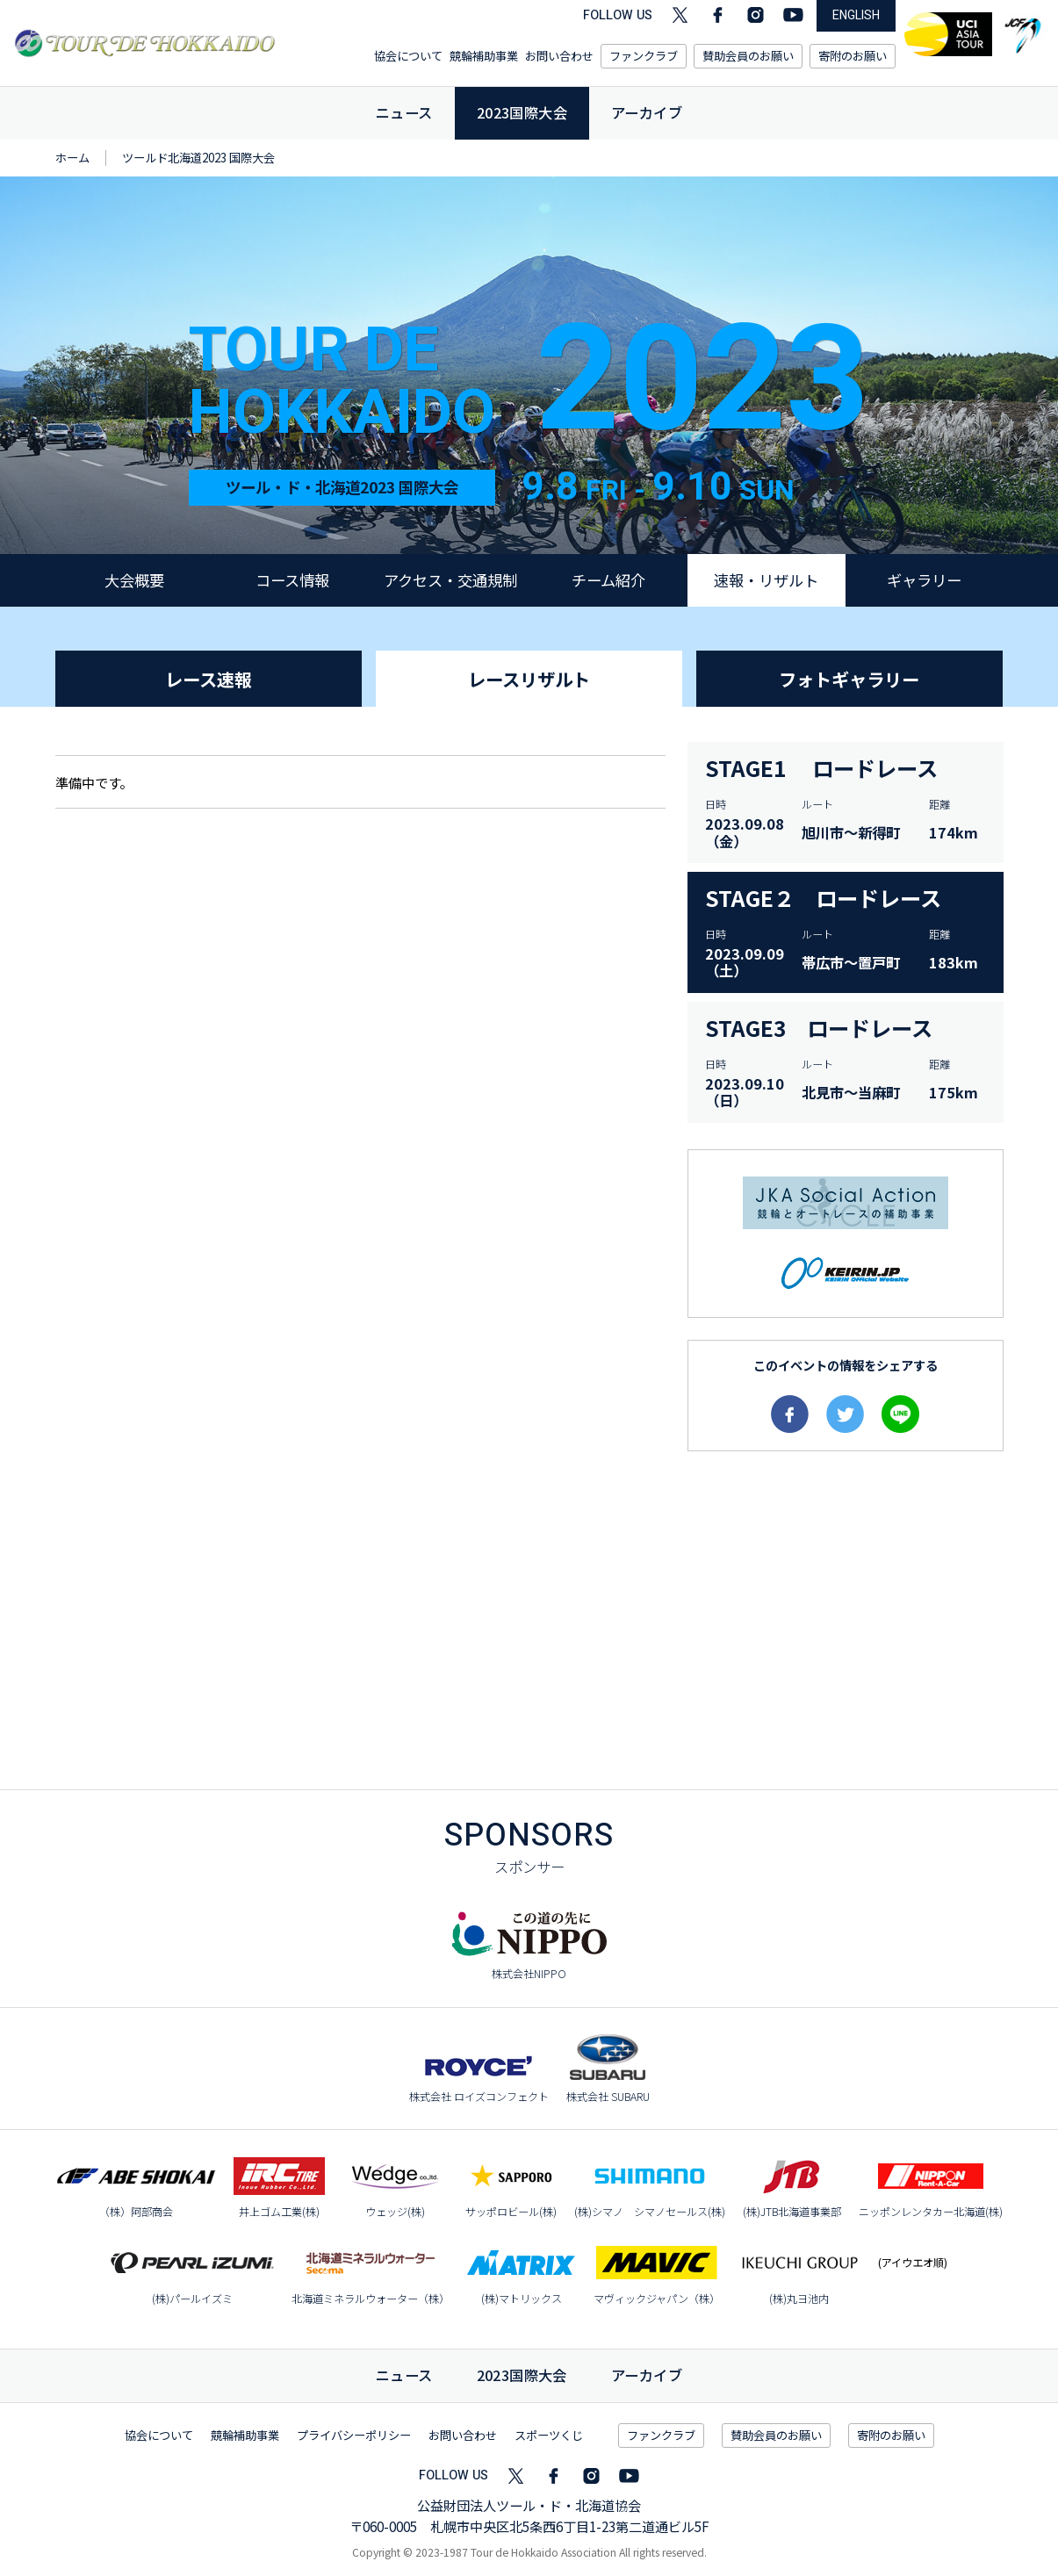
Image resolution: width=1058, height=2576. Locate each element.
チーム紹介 (608, 580)
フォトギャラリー (849, 679)
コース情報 (292, 580)
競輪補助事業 (484, 55)
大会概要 (134, 580)
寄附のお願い (852, 55)
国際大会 (522, 2374)
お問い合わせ (559, 55)
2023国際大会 (522, 112)
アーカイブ (646, 112)
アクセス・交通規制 (450, 580)
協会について (408, 55)
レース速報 (208, 679)
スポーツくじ (549, 2435)
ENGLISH (856, 15)
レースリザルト (529, 679)
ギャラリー (924, 580)
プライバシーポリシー (354, 2435)
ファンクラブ (643, 55)
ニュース (404, 112)
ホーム (72, 157)
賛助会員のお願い (748, 55)
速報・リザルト (766, 580)
